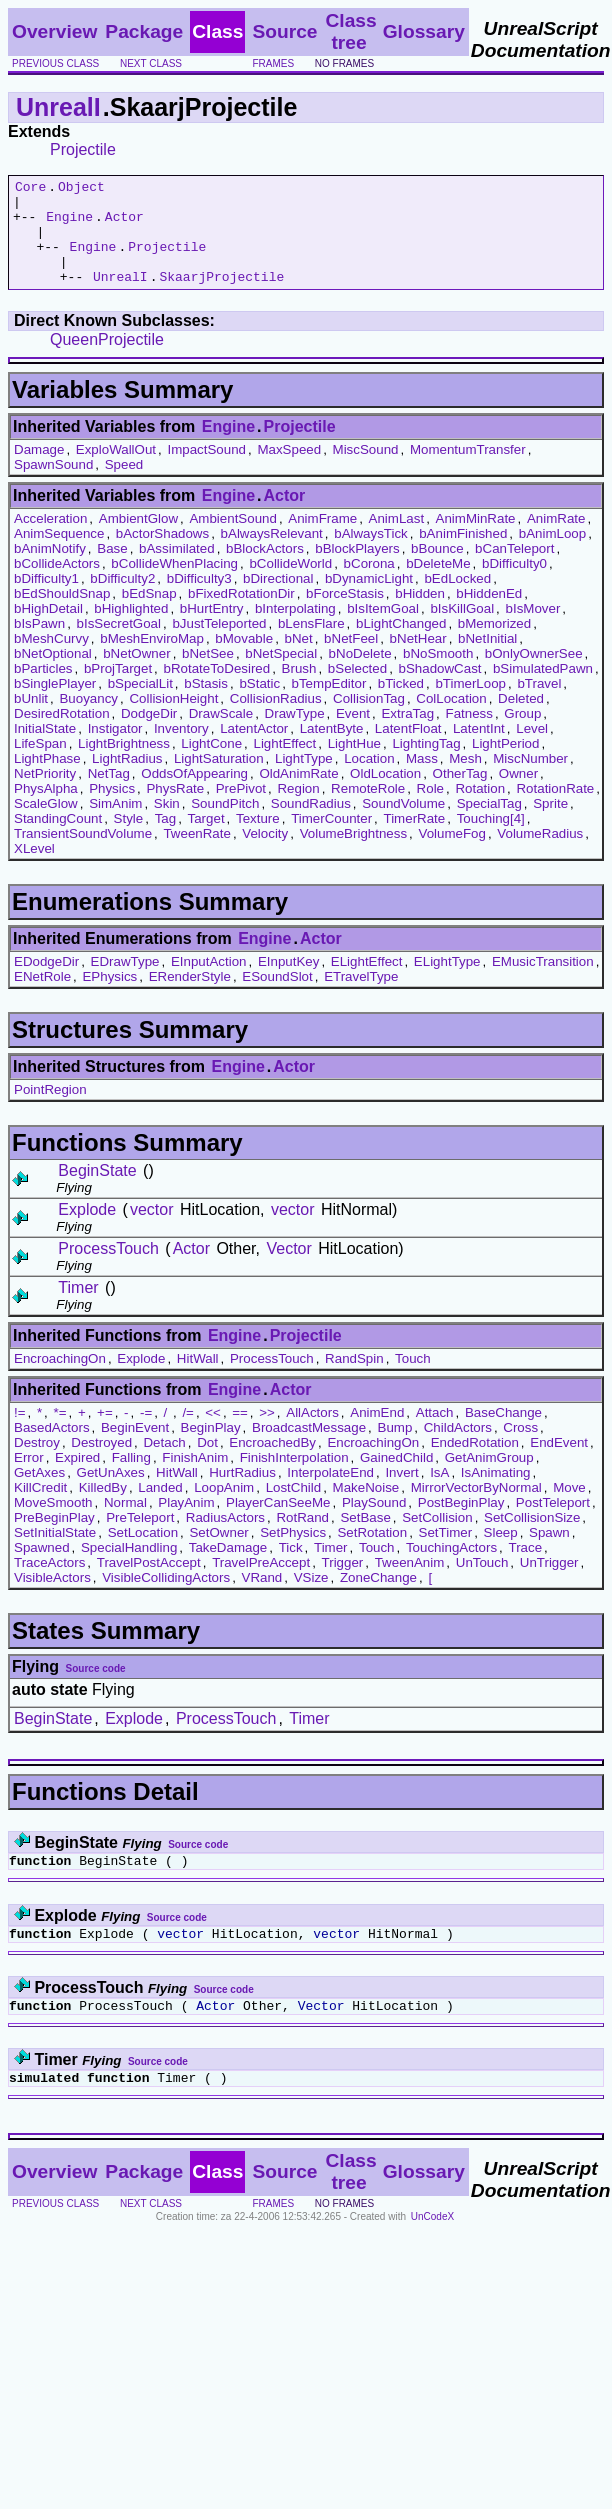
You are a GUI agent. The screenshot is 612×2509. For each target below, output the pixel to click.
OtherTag (460, 794)
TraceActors (49, 1583)
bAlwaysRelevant (272, 554)
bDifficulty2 (122, 599)
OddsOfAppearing (194, 794)
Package (144, 31)
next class (151, 63)
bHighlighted (131, 629)
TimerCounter (331, 839)
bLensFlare (311, 644)
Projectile (83, 149)
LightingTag (426, 764)
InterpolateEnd (330, 1493)
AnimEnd (377, 1433)
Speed (124, 485)
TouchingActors (451, 1568)
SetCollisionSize (532, 1538)
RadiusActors (225, 1538)
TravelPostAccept (149, 1583)
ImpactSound (206, 470)
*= (60, 1433)
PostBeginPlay (461, 1523)
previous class (55, 63)
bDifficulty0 (514, 584)
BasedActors (52, 1448)
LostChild (294, 1508)
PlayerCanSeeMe (278, 1523)
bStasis (206, 704)
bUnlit (31, 719)
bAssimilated (177, 569)
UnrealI (58, 107)
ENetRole (42, 997)
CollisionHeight (173, 719)
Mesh (465, 779)
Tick (291, 1568)
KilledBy (103, 1508)
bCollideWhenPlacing (174, 584)
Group (522, 734)
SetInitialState (55, 1553)
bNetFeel (351, 659)
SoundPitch (225, 824)
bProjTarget (118, 689)
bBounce (437, 569)
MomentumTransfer (468, 470)
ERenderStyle (190, 997)
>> (267, 1433)
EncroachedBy (272, 1463)
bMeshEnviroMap (152, 659)
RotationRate (555, 809)
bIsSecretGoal (119, 644)
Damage (39, 470)
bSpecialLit (140, 704)
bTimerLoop (470, 704)
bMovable (244, 659)
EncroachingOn (60, 1379)
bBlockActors (265, 569)
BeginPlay (211, 1448)
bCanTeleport (514, 569)
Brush (299, 689)
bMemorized (494, 644)
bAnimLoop (552, 554)
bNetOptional (53, 674)
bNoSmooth (438, 674)
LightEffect (284, 764)
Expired (77, 1478)
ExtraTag (407, 734)
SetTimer (446, 1553)
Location (369, 779)
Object (81, 189)
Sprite (550, 824)
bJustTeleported (219, 644)
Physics (112, 809)
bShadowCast (440, 689)
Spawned (42, 1568)
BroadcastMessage (309, 1448)
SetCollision (437, 1538)
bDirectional (278, 599)
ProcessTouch (108, 1269)
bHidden (420, 614)
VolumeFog (451, 854)
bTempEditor (329, 704)
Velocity (265, 854)
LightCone (211, 764)
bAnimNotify (50, 569)
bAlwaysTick (371, 554)
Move (569, 1508)
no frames (344, 63)
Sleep (501, 1553)
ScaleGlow (46, 824)
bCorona (369, 584)
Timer (78, 1308)
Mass (422, 779)
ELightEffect (367, 982)
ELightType (447, 982)
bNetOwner (136, 674)
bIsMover (533, 629)
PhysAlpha (46, 809)
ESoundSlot (277, 997)
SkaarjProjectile (221, 297)
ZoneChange (378, 1598)
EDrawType (125, 982)
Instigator (115, 749)
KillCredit (40, 1508)
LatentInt (479, 749)
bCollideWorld (290, 584)
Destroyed (101, 1463)
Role (430, 809)
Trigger (343, 1583)
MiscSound (366, 470)
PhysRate (175, 809)
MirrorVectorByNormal (476, 1508)
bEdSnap (149, 614)
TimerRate (415, 839)
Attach (435, 1433)
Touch (413, 1379)
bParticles (43, 689)
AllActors (312, 1433)
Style (129, 839)
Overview (54, 31)
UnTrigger (549, 1583)
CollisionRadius (276, 719)
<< (213, 1433)
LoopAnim (224, 1508)
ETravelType (361, 997)
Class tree (350, 31)
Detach (164, 1463)
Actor (124, 225)
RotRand (302, 1538)
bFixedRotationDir (241, 614)
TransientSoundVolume (83, 854)
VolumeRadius (540, 854)
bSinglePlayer (55, 704)
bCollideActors (57, 584)
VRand (262, 1598)
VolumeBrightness (353, 854)
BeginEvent (135, 1448)
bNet (299, 659)
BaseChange (503, 1433)
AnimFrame (322, 539)
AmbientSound (232, 539)
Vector (288, 1269)
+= (105, 1433)
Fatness (468, 734)
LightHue (354, 764)
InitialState (45, 749)
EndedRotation (475, 1463)
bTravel (539, 704)
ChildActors (458, 1448)
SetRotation (372, 1553)
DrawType (295, 734)
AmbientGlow (138, 539)
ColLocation (451, 719)
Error (29, 1478)
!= (20, 1433)
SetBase (365, 1538)
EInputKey (289, 982)
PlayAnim (186, 1523)
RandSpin (354, 1379)
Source (284, 31)
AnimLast (397, 539)
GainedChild (396, 1478)
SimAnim (115, 824)
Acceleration (50, 539)
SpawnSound (53, 485)
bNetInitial (487, 659)
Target (206, 839)
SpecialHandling (129, 1568)
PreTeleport (140, 1538)
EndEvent (559, 1463)
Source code (96, 1689)
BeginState (97, 1191)
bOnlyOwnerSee (534, 674)
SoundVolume (403, 824)
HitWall (198, 1379)
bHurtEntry (212, 629)
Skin (167, 824)
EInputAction (209, 982)
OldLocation (385, 794)
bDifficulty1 (46, 599)
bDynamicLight (369, 599)
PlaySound (374, 1523)
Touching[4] (491, 839)
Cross (520, 1448)
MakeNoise (366, 1508)
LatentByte (332, 749)
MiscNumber (530, 779)
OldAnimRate (298, 794)
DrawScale (221, 734)
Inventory (181, 749)
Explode (87, 1230)
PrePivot (241, 809)
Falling (131, 1478)
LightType (304, 779)
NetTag (109, 794)
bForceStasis (345, 614)
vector (152, 1230)
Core (30, 189)
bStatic (259, 704)
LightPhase (47, 779)
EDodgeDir (46, 982)
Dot (207, 1463)
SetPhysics (293, 1553)
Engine (69, 225)
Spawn (549, 1553)
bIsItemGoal (383, 629)
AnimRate (556, 539)
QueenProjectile (107, 360)
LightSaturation (219, 779)
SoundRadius (311, 824)
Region (298, 809)
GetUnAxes (111, 1493)
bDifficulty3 (199, 599)
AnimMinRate (476, 539)
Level (532, 749)
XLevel (34, 869)
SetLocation (143, 1553)
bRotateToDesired (217, 689)
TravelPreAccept (261, 1583)
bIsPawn (39, 644)
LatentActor (254, 749)
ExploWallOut (116, 470)
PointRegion (50, 1110)
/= (188, 1433)
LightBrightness (124, 764)
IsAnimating (496, 1493)
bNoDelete (360, 674)
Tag (166, 839)
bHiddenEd (489, 614)
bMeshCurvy (51, 659)
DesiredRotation (62, 734)
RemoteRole (368, 809)
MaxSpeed (289, 470)
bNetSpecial (281, 674)
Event (353, 734)
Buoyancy (88, 719)
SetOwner (218, 1553)
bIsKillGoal (462, 629)
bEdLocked (457, 599)
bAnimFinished (463, 554)
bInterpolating (295, 629)
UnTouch (482, 1583)
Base (112, 569)
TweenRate (196, 854)
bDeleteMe (438, 584)
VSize (311, 1598)
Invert (401, 1493)
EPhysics (109, 997)
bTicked (401, 704)
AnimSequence (59, 554)
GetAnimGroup (489, 1478)
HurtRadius (242, 1493)
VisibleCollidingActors (166, 1598)
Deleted (521, 719)
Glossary (424, 31)
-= (146, 1433)
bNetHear (418, 659)
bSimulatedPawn (543, 689)
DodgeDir (149, 734)
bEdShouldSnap (62, 614)
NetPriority (45, 794)
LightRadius (127, 779)
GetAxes (39, 1493)
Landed (160, 1508)
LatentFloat (408, 749)
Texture (258, 839)
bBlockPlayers (357, 569)
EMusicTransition (543, 982)
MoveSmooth (53, 1523)
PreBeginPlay (54, 1538)
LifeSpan (40, 764)
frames (273, 63)
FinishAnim (195, 1478)
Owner (518, 794)
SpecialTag (489, 824)
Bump (395, 1448)
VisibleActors (52, 1598)
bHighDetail (48, 629)
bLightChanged (401, 644)
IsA (439, 1493)
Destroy (37, 1463)
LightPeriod (505, 764)
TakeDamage (228, 1568)
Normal (125, 1523)
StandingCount (58, 839)
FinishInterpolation (294, 1478)
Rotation (480, 809)
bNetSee (208, 674)
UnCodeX (432, 2249)
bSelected (357, 689)
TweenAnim (410, 1583)
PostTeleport (553, 1523)
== (240, 1433)
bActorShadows (162, 554)
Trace (525, 1568)
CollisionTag (369, 719)
